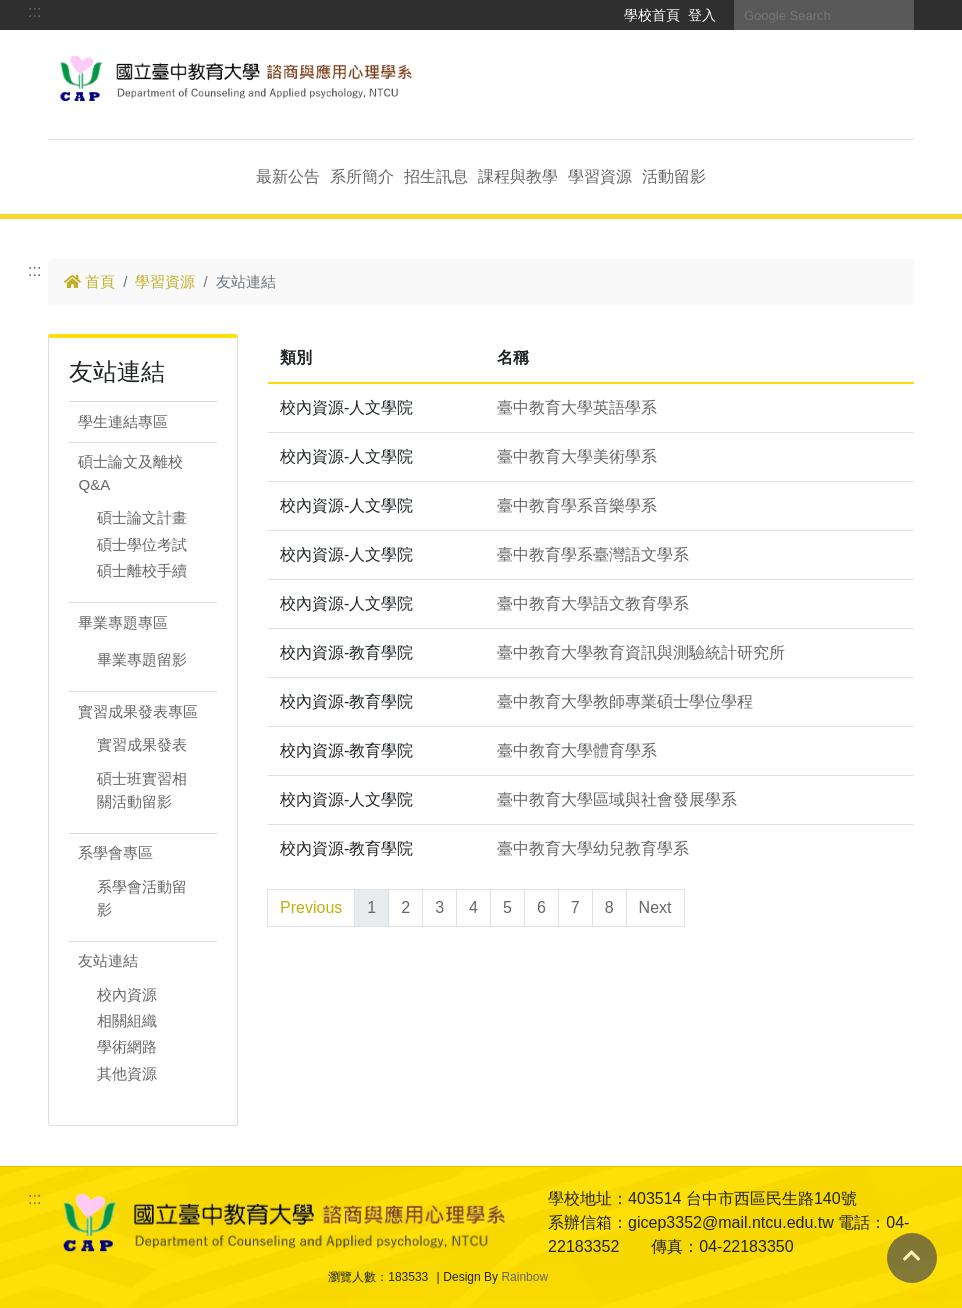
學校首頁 (652, 15)
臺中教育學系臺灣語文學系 (593, 554)
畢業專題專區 (123, 622)
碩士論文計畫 (142, 517)
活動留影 (674, 176)
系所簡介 (362, 176)
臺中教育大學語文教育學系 (593, 603)
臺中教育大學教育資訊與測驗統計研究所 (641, 652)
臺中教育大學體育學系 (577, 750)
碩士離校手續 (142, 570)
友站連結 (108, 960)
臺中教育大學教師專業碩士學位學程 (625, 701)
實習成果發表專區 (138, 711)
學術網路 (127, 1046)
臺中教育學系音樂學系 (577, 505)
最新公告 (288, 176)
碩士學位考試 (142, 544)
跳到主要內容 (96, 61)
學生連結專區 (123, 421)
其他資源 (127, 1073)
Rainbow (524, 1277)
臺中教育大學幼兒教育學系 (593, 848)
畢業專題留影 (142, 659)
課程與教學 (518, 176)
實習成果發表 (142, 744)
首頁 (89, 281)
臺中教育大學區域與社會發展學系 (617, 799)
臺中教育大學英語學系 (577, 407)
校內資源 (127, 994)
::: (34, 11)
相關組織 (127, 1020)
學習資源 (600, 176)
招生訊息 (436, 176)
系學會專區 (115, 852)
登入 (702, 15)
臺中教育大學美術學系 (577, 456)
